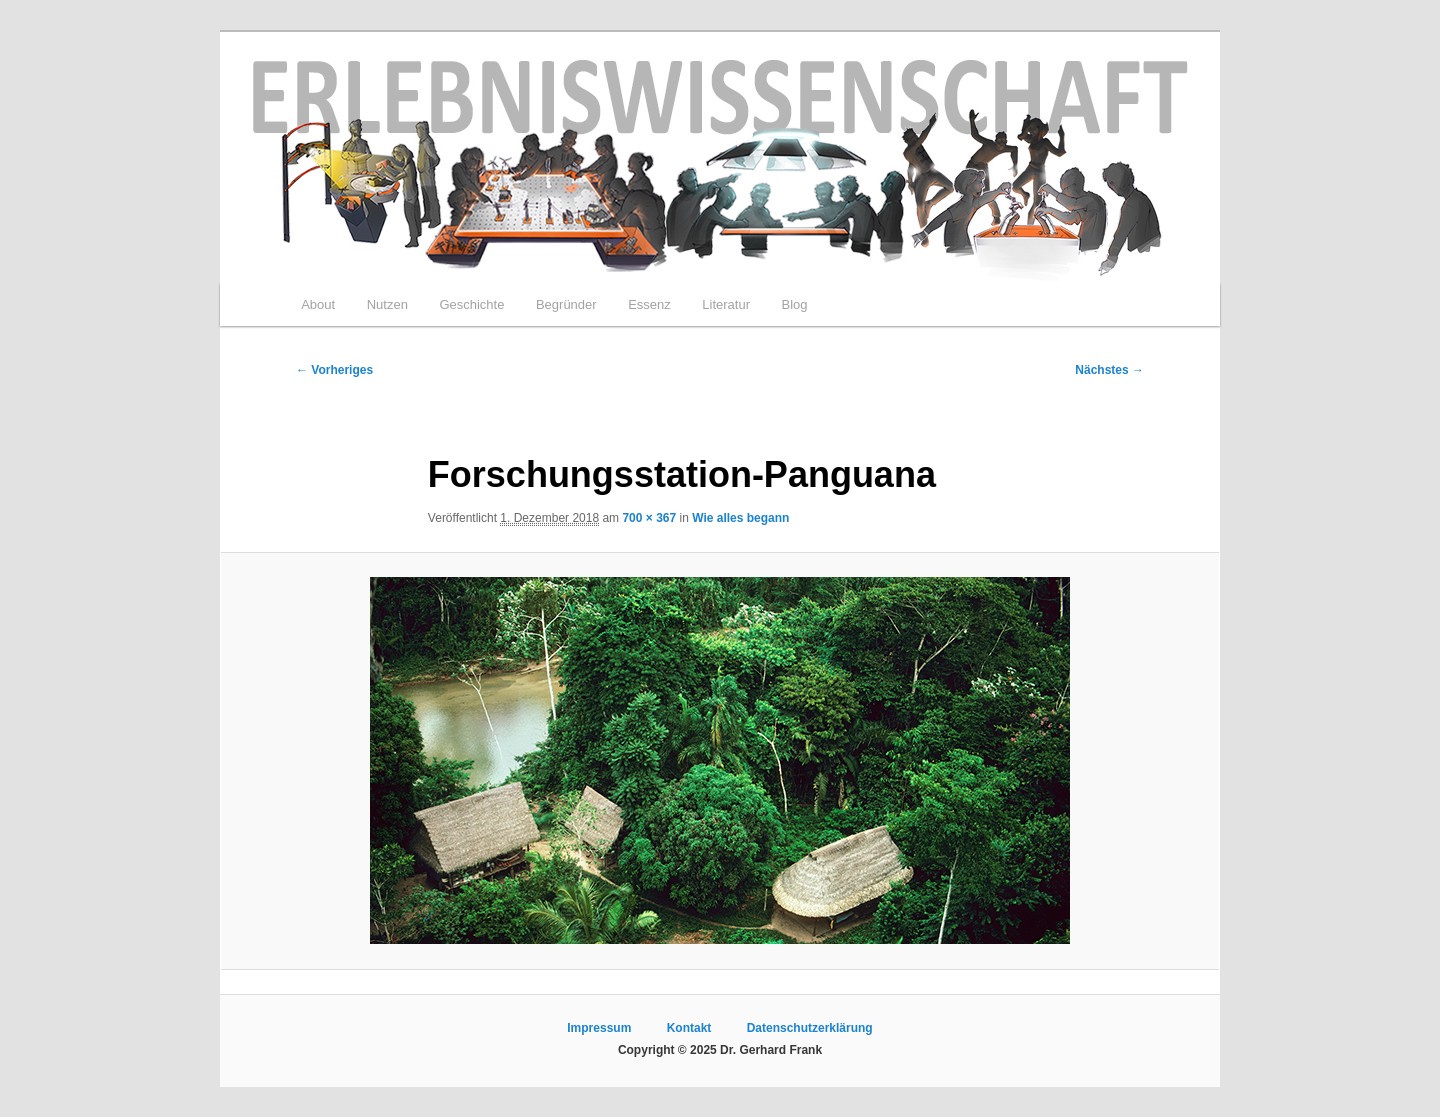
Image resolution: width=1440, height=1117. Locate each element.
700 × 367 (649, 518)
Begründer (566, 304)
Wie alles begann (740, 518)
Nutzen (387, 304)
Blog (794, 304)
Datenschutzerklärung (810, 1028)
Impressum (599, 1028)
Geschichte (471, 304)
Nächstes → (1109, 370)
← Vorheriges (334, 370)
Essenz (649, 304)
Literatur (726, 304)
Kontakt (689, 1028)
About (318, 304)
